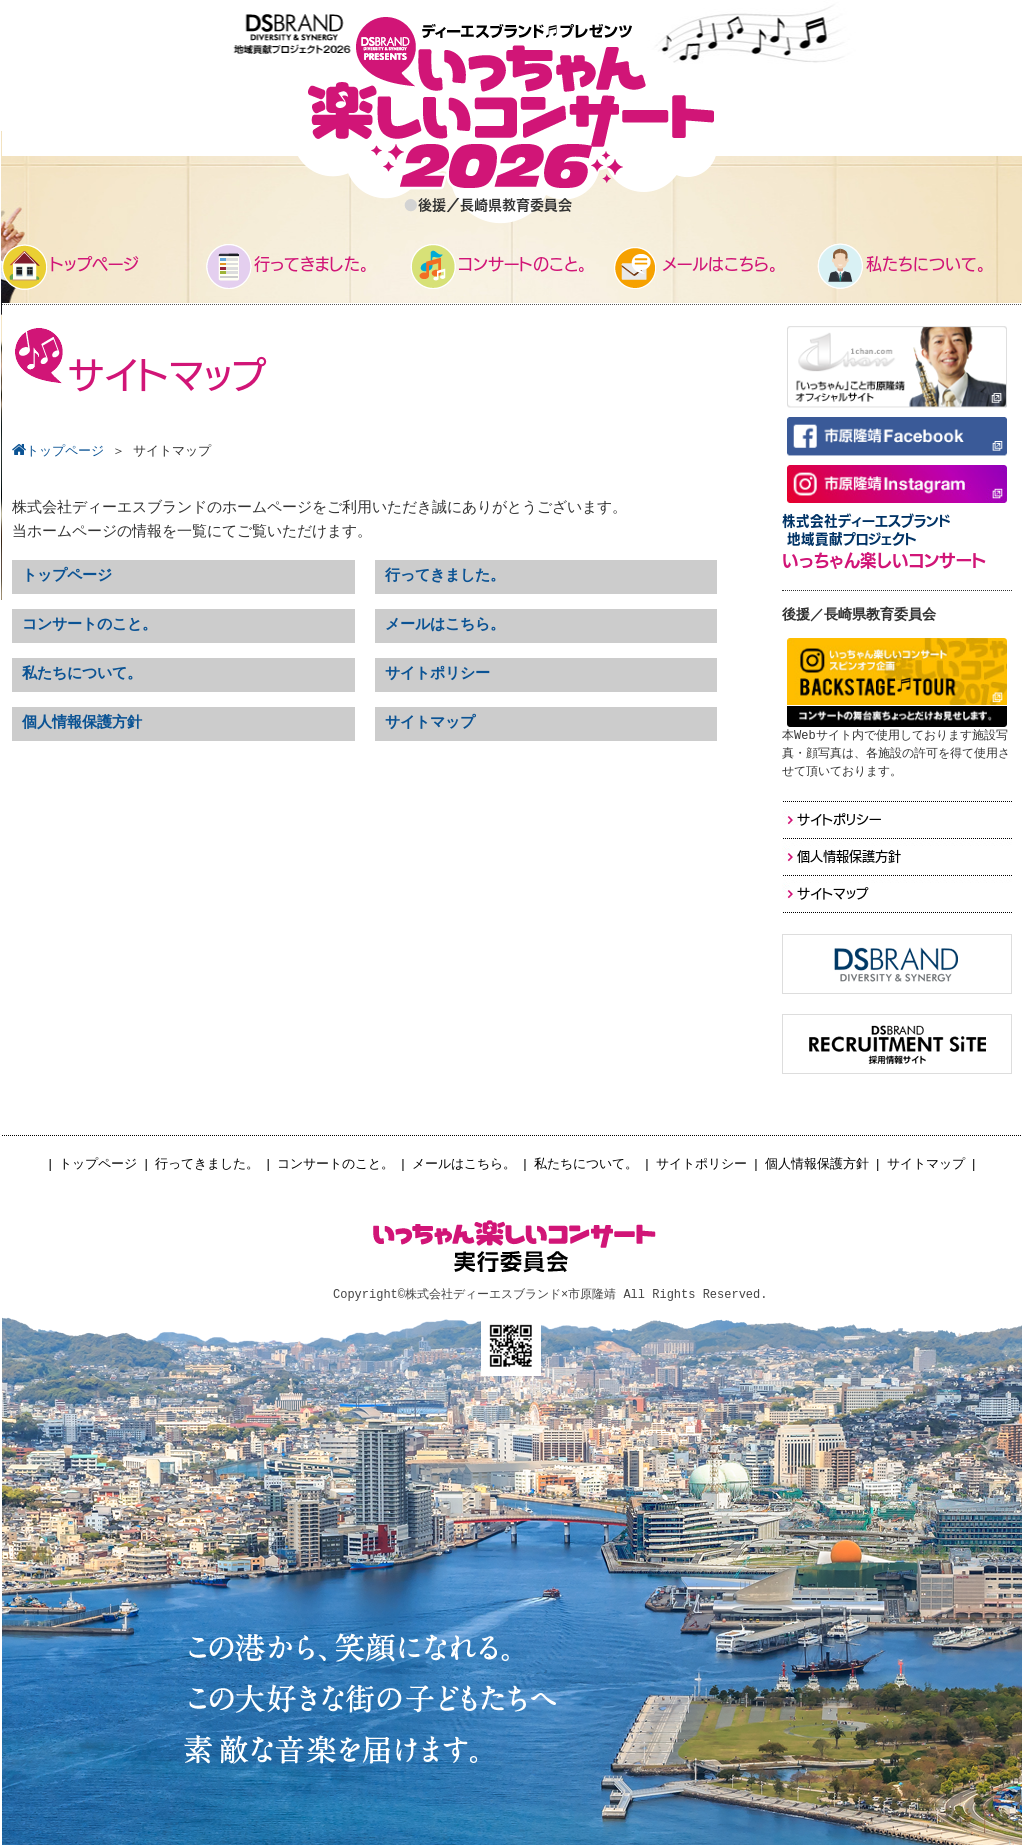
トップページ (98, 1164)
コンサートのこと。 (335, 1164)
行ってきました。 (207, 1164)
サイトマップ (926, 1164)
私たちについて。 (586, 1164)
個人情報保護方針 (817, 1164)
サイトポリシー (701, 1164)
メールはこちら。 (464, 1164)
